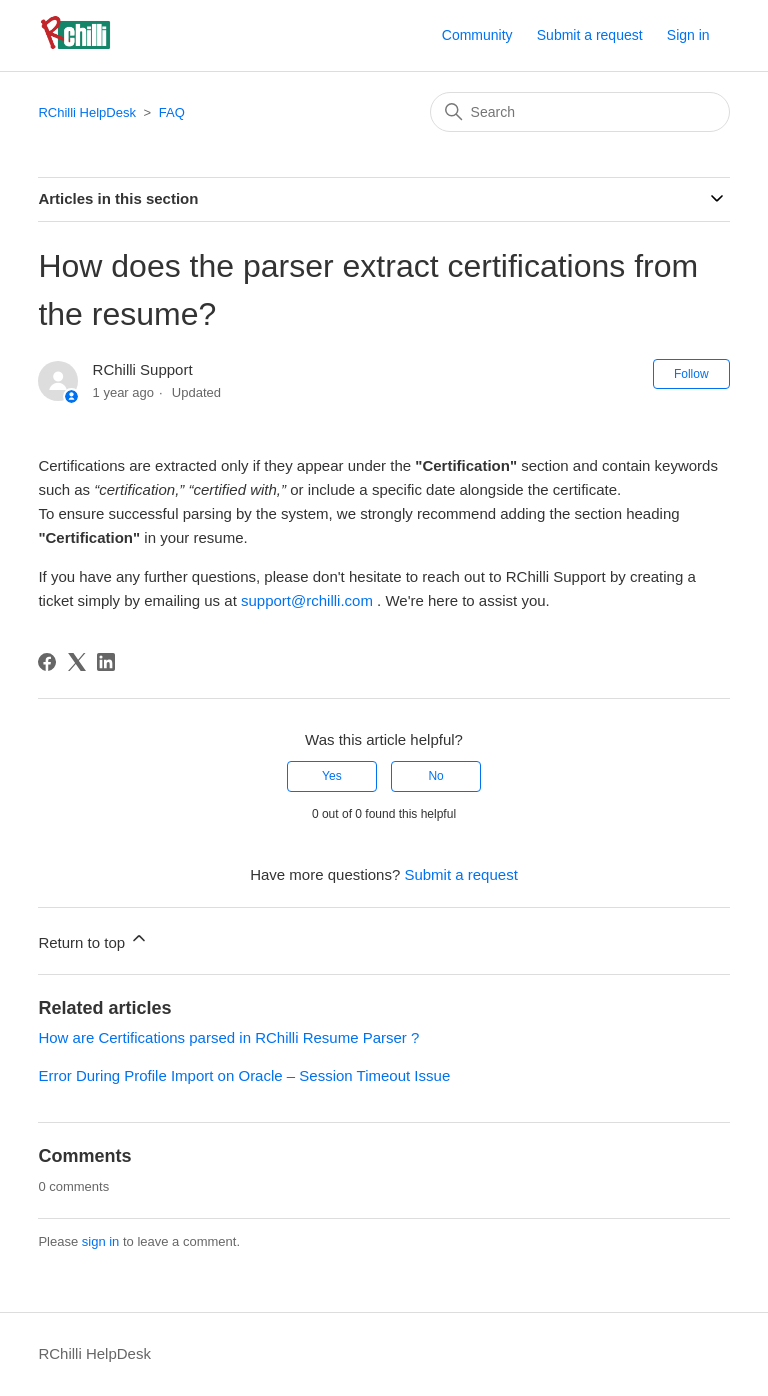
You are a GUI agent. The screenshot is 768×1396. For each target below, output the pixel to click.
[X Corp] (77, 662)
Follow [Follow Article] (691, 374)
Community (477, 35)
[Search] (580, 112)
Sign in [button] (688, 35)
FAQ (172, 112)
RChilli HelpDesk (87, 112)
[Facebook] (47, 662)
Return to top (93, 939)
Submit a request (590, 35)
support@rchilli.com (307, 600)
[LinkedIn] (106, 662)
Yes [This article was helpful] (332, 776)
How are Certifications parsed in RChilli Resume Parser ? (228, 1037)
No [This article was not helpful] (435, 776)
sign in (101, 1241)
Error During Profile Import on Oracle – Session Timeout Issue (244, 1075)
